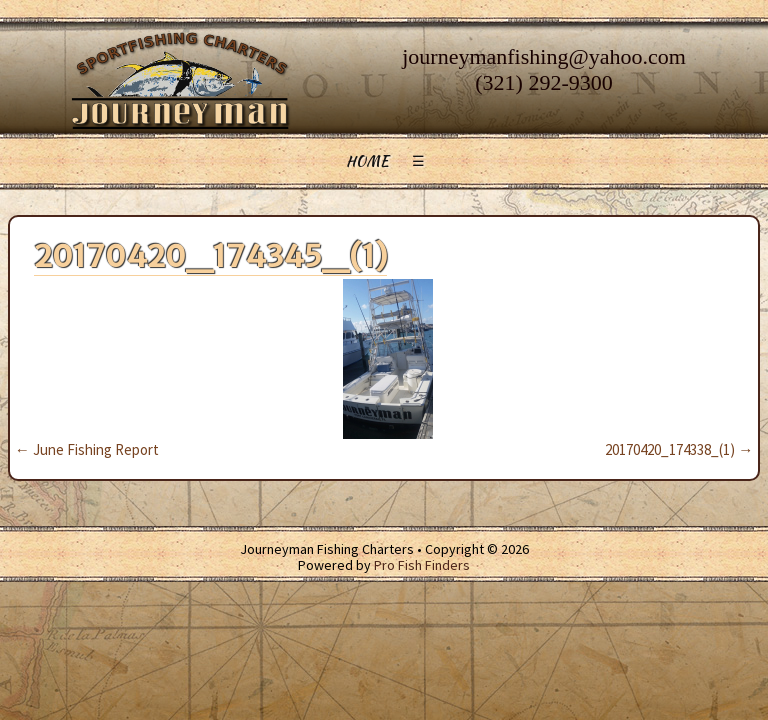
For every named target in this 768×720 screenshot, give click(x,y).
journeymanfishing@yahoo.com (544, 56)
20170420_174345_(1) (210, 256)
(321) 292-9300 (543, 82)
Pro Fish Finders (422, 565)
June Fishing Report (87, 449)
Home (367, 161)
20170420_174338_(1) (679, 449)
